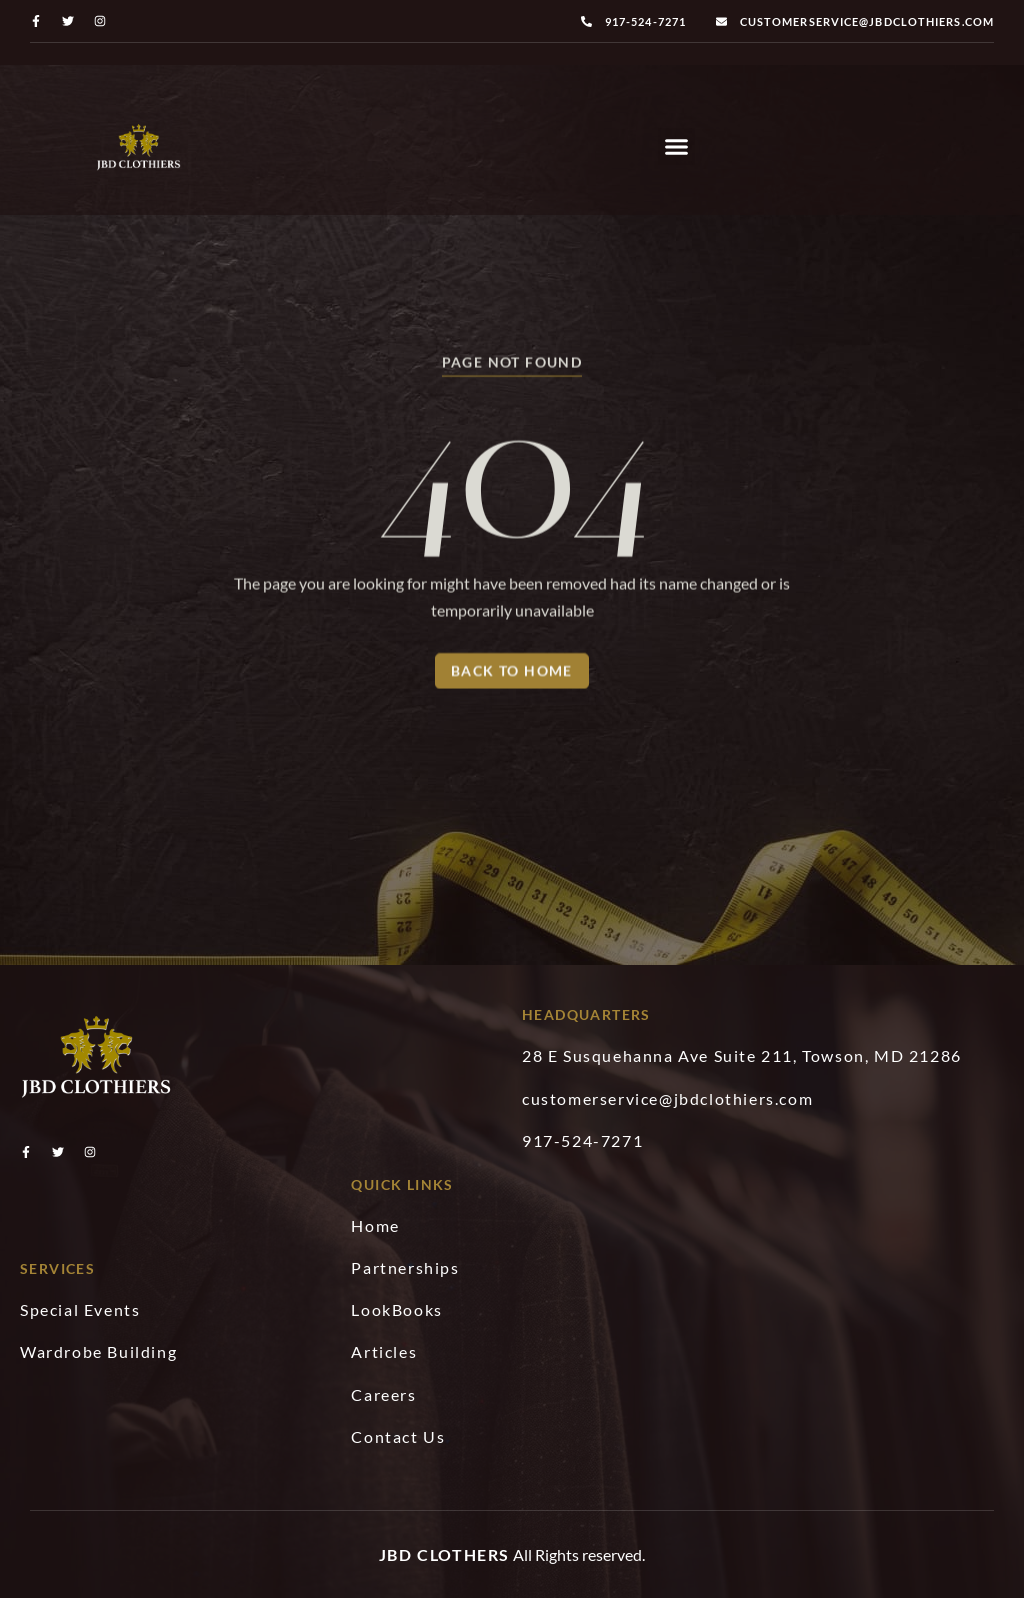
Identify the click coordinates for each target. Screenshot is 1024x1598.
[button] (677, 147)
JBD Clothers (444, 1554)
